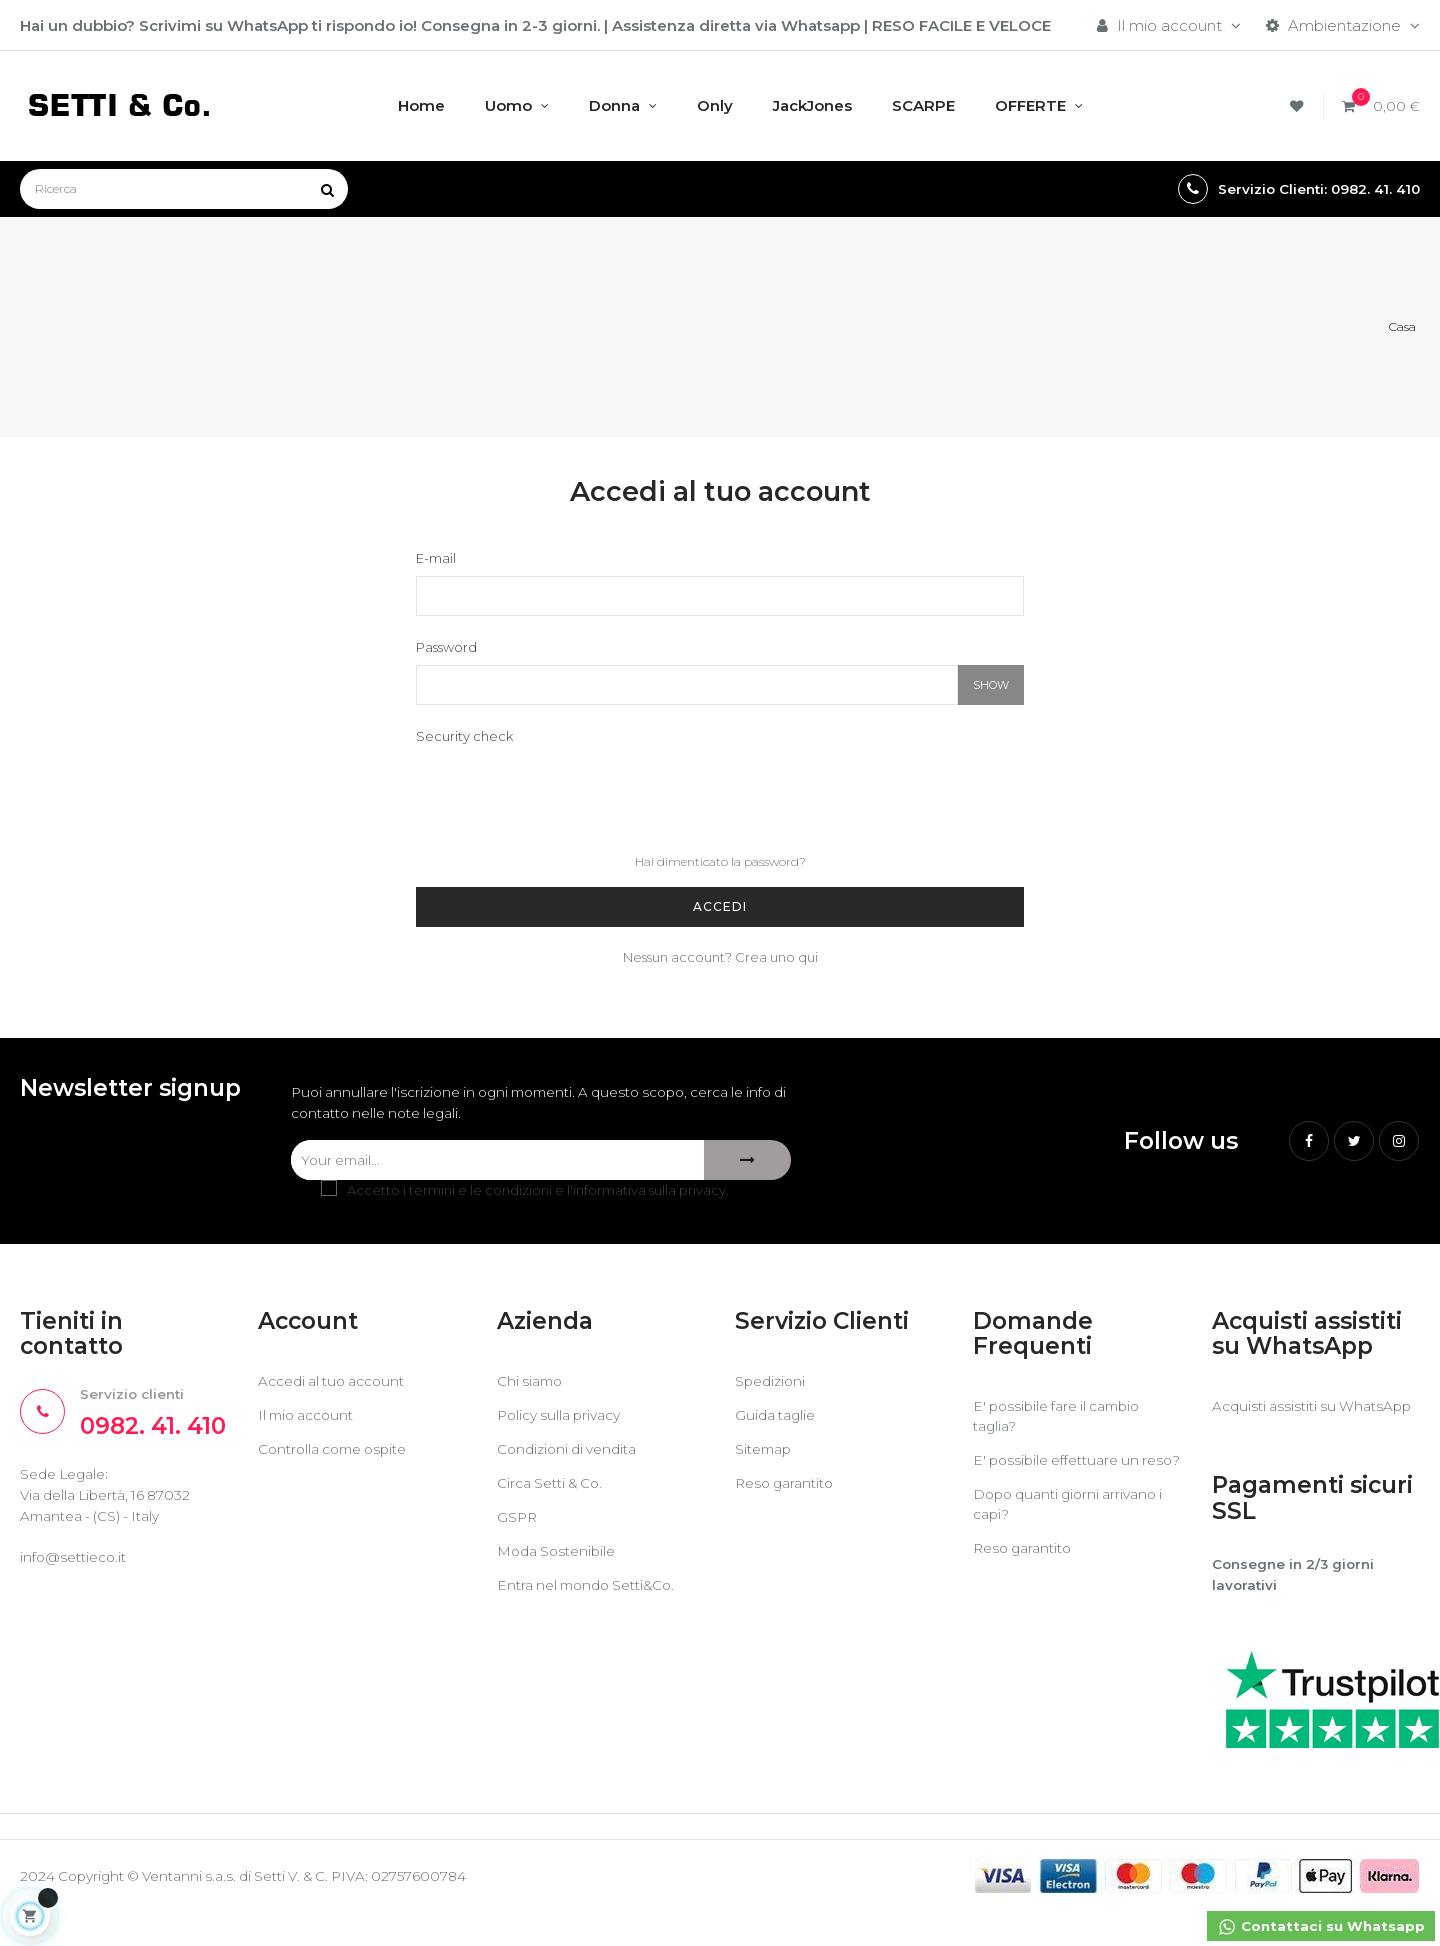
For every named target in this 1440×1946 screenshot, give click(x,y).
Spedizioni (773, 1388)
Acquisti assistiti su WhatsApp (1278, 1424)
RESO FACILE (922, 25)
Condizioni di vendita (573, 1456)
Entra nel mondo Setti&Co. (594, 1592)
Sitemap (766, 1456)
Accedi (720, 909)
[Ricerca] (184, 189)
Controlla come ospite (340, 1456)
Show (991, 688)
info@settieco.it (78, 1573)
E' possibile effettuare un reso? (1063, 1478)
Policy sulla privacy (564, 1422)
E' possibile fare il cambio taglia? (1064, 1424)
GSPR (518, 1524)
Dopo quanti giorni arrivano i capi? (1076, 1532)
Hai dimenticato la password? (720, 864)
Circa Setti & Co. (556, 1490)
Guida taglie (778, 1422)
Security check (464, 739)
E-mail (436, 561)
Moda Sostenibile (561, 1558)
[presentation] (568, 796)
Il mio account (310, 1422)
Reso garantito (789, 1490)
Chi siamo (532, 1388)
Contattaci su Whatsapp (1314, 1928)
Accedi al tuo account (339, 1388)
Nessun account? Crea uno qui (720, 960)
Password (446, 650)
